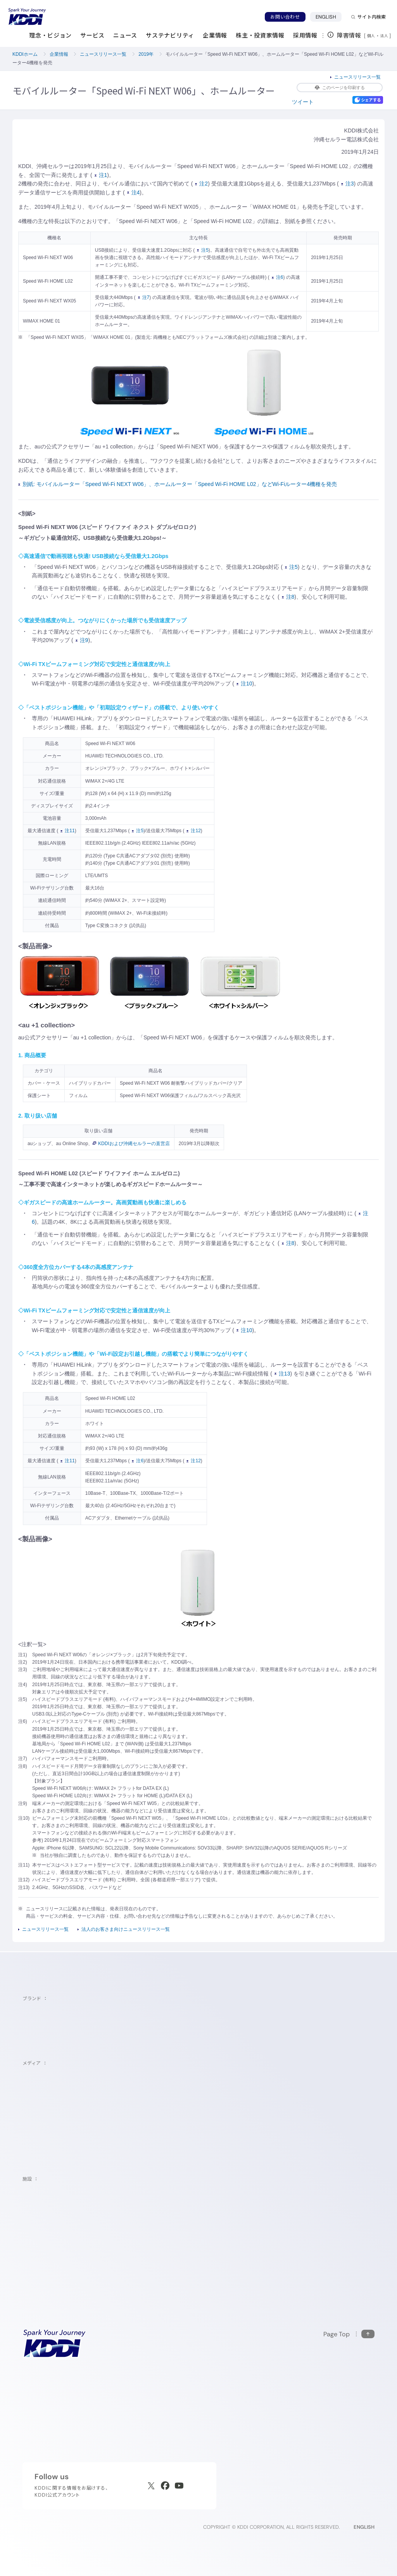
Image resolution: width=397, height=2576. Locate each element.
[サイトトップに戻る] (27, 17)
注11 (67, 830)
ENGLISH (329, 16)
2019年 (146, 54)
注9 (82, 640)
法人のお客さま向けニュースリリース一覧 (125, 1929)
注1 (101, 175)
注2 (201, 183)
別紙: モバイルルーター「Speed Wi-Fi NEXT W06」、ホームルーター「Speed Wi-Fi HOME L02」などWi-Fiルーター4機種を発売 (177, 484)
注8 (288, 597)
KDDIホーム (25, 54)
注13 (282, 1373)
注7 (144, 297)
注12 (193, 830)
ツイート (303, 102)
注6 (277, 277)
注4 (133, 192)
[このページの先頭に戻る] (349, 2334)
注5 (203, 250)
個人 (371, 35)
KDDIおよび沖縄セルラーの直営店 (131, 1143)
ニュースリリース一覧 (103, 54)
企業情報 (59, 54)
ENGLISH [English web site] (364, 2527)
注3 (347, 183)
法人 (384, 35)
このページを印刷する (340, 87)
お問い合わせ (285, 17)
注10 (244, 683)
